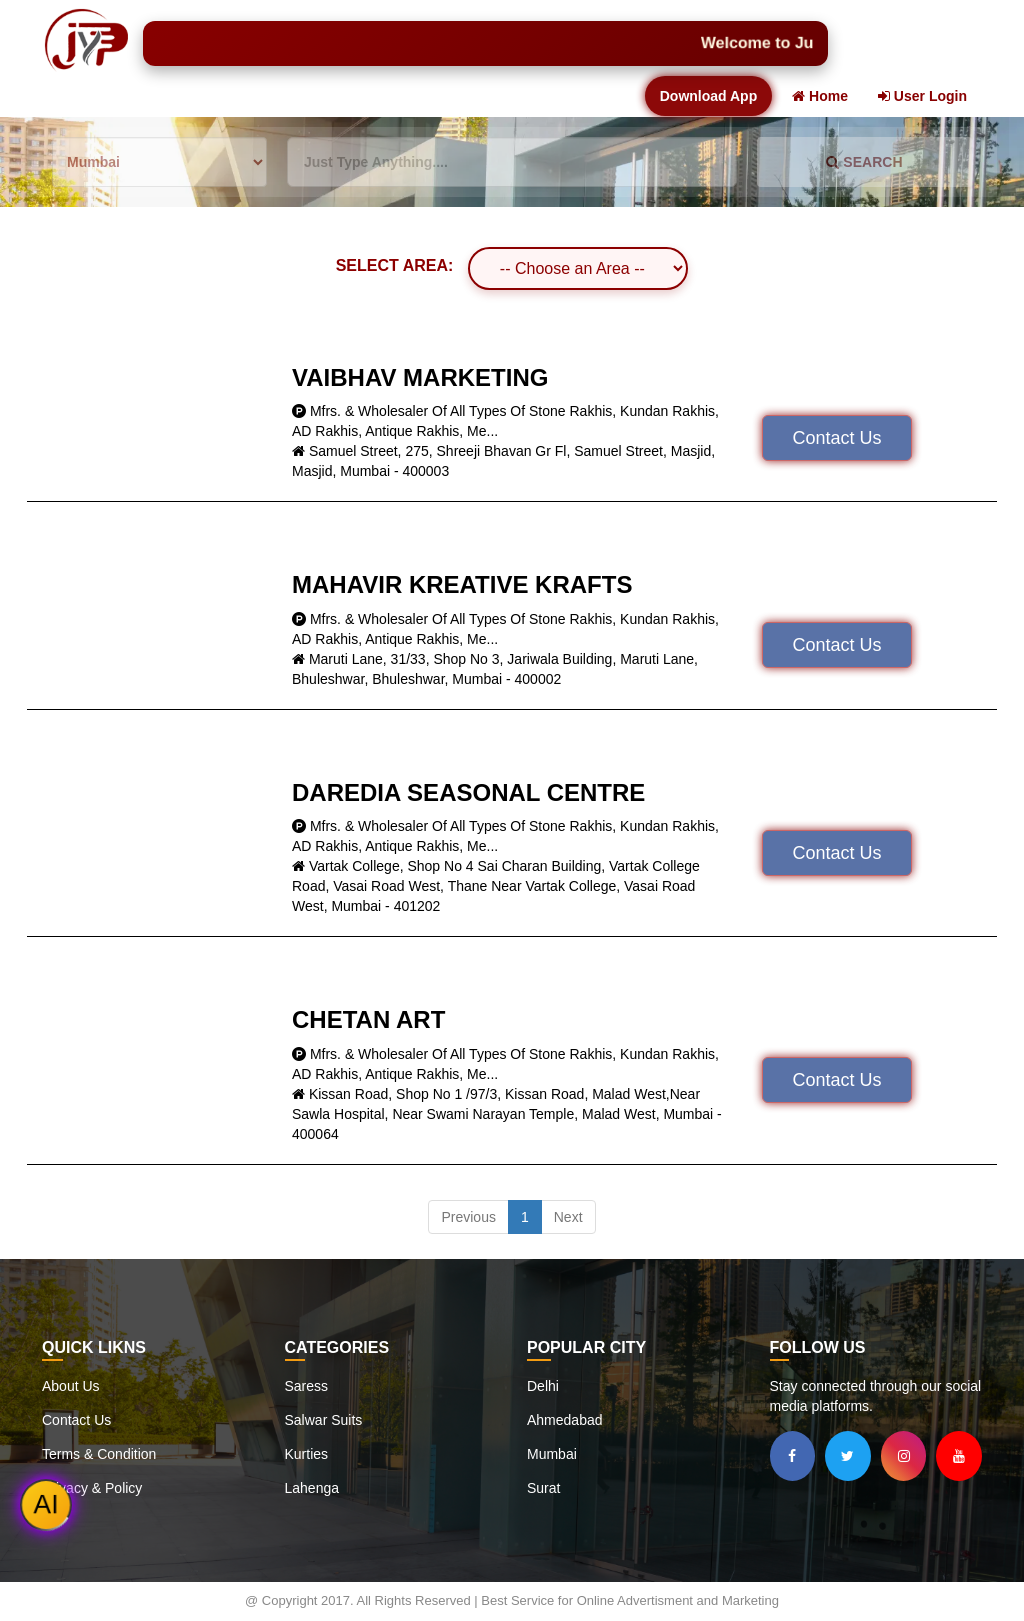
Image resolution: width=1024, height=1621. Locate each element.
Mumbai (552, 1454)
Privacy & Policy (92, 1488)
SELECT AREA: (395, 265)
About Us (71, 1386)
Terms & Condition (99, 1454)
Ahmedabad (565, 1420)
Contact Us (836, 438)
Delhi (543, 1386)
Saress (307, 1386)
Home (820, 96)
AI (46, 1505)
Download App (708, 96)
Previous (468, 1217)
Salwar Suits (324, 1420)
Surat (543, 1488)
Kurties (307, 1454)
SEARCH (864, 162)
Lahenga (312, 1488)
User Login (922, 96)
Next (568, 1217)
